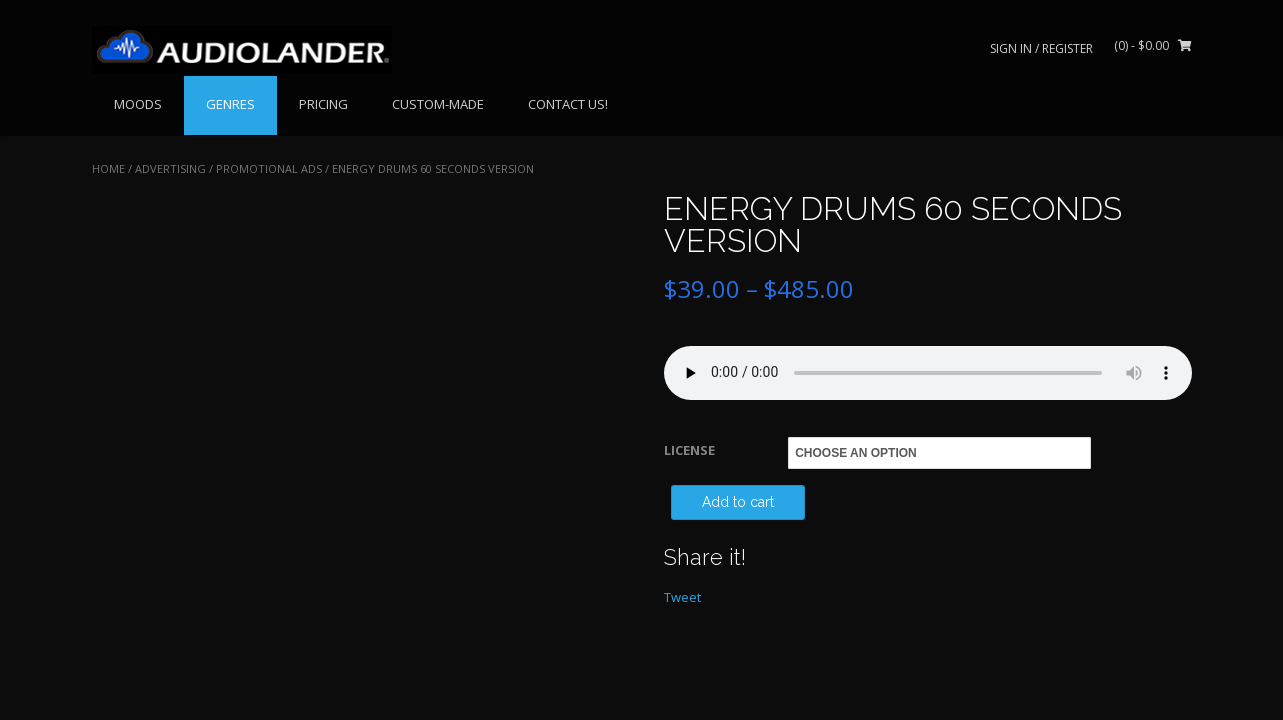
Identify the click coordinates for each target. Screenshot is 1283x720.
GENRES (230, 104)
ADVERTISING (170, 168)
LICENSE (689, 450)
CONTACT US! (568, 104)
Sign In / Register (1041, 48)
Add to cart (738, 502)
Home (108, 168)
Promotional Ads (269, 168)
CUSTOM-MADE (438, 104)
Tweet (682, 597)
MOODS (138, 104)
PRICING (323, 104)
